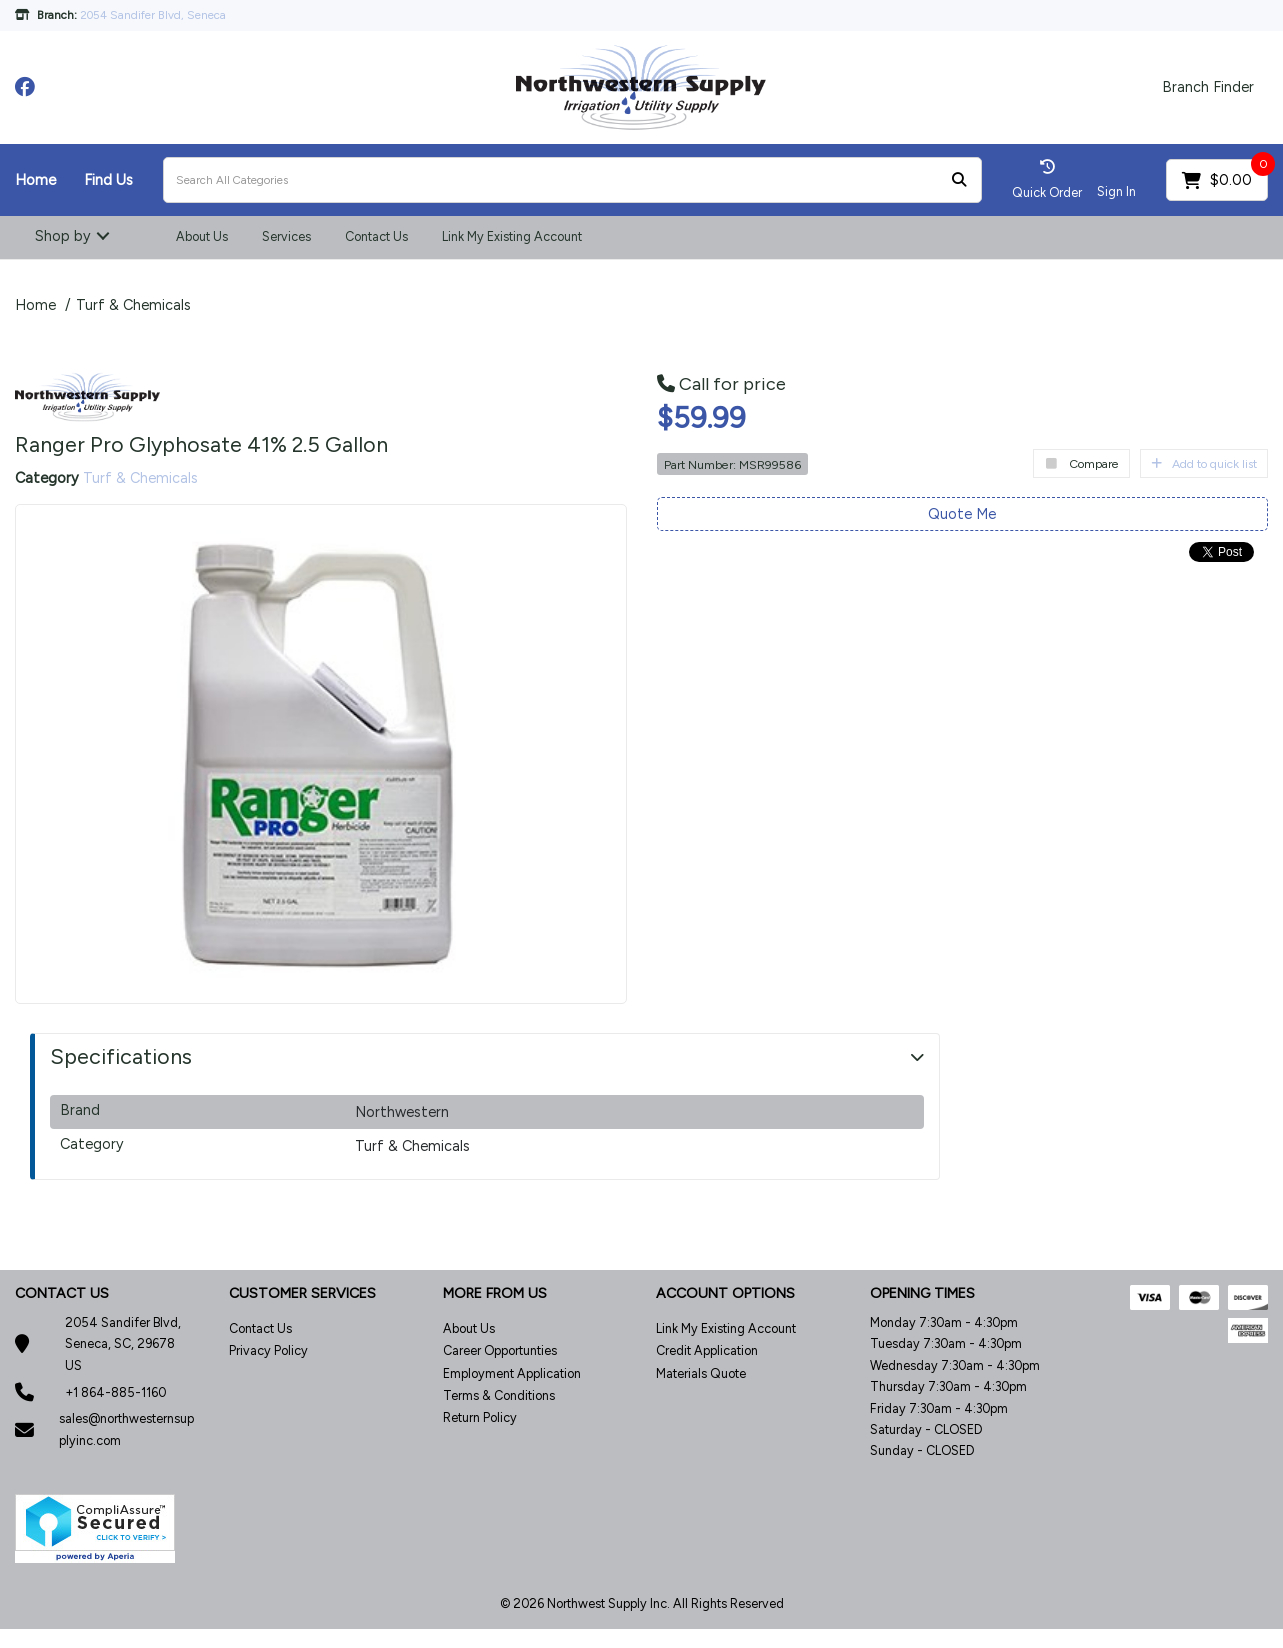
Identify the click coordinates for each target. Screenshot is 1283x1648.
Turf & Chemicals (133, 305)
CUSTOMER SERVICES (302, 1293)
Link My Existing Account (512, 236)
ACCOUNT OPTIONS (725, 1293)
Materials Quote (701, 1373)
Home (35, 180)
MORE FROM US (495, 1293)
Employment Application (512, 1373)
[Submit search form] (959, 180)
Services (286, 236)
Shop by (63, 236)
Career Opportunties (500, 1350)
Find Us (108, 180)
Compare (1081, 463)
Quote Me (962, 514)
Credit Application (707, 1350)
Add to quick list (1204, 463)
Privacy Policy (268, 1350)
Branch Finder (1208, 87)
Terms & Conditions (499, 1395)
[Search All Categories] (572, 180)
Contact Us (376, 236)
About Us (202, 236)
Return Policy (480, 1417)
